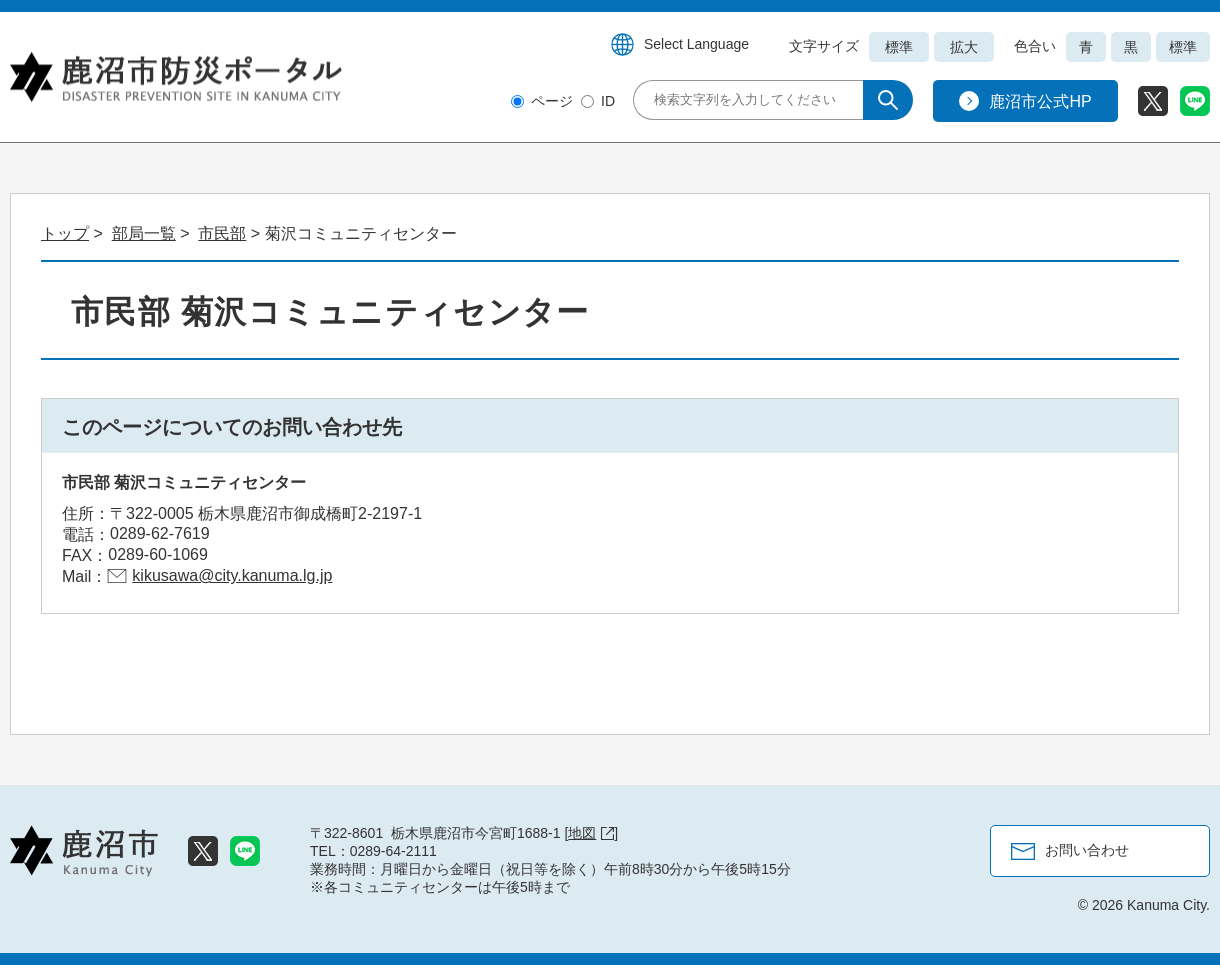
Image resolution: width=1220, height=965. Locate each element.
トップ (65, 233)
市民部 (222, 233)
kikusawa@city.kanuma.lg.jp (232, 575)
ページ (552, 101)
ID (608, 101)
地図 (591, 833)
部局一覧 (144, 233)
